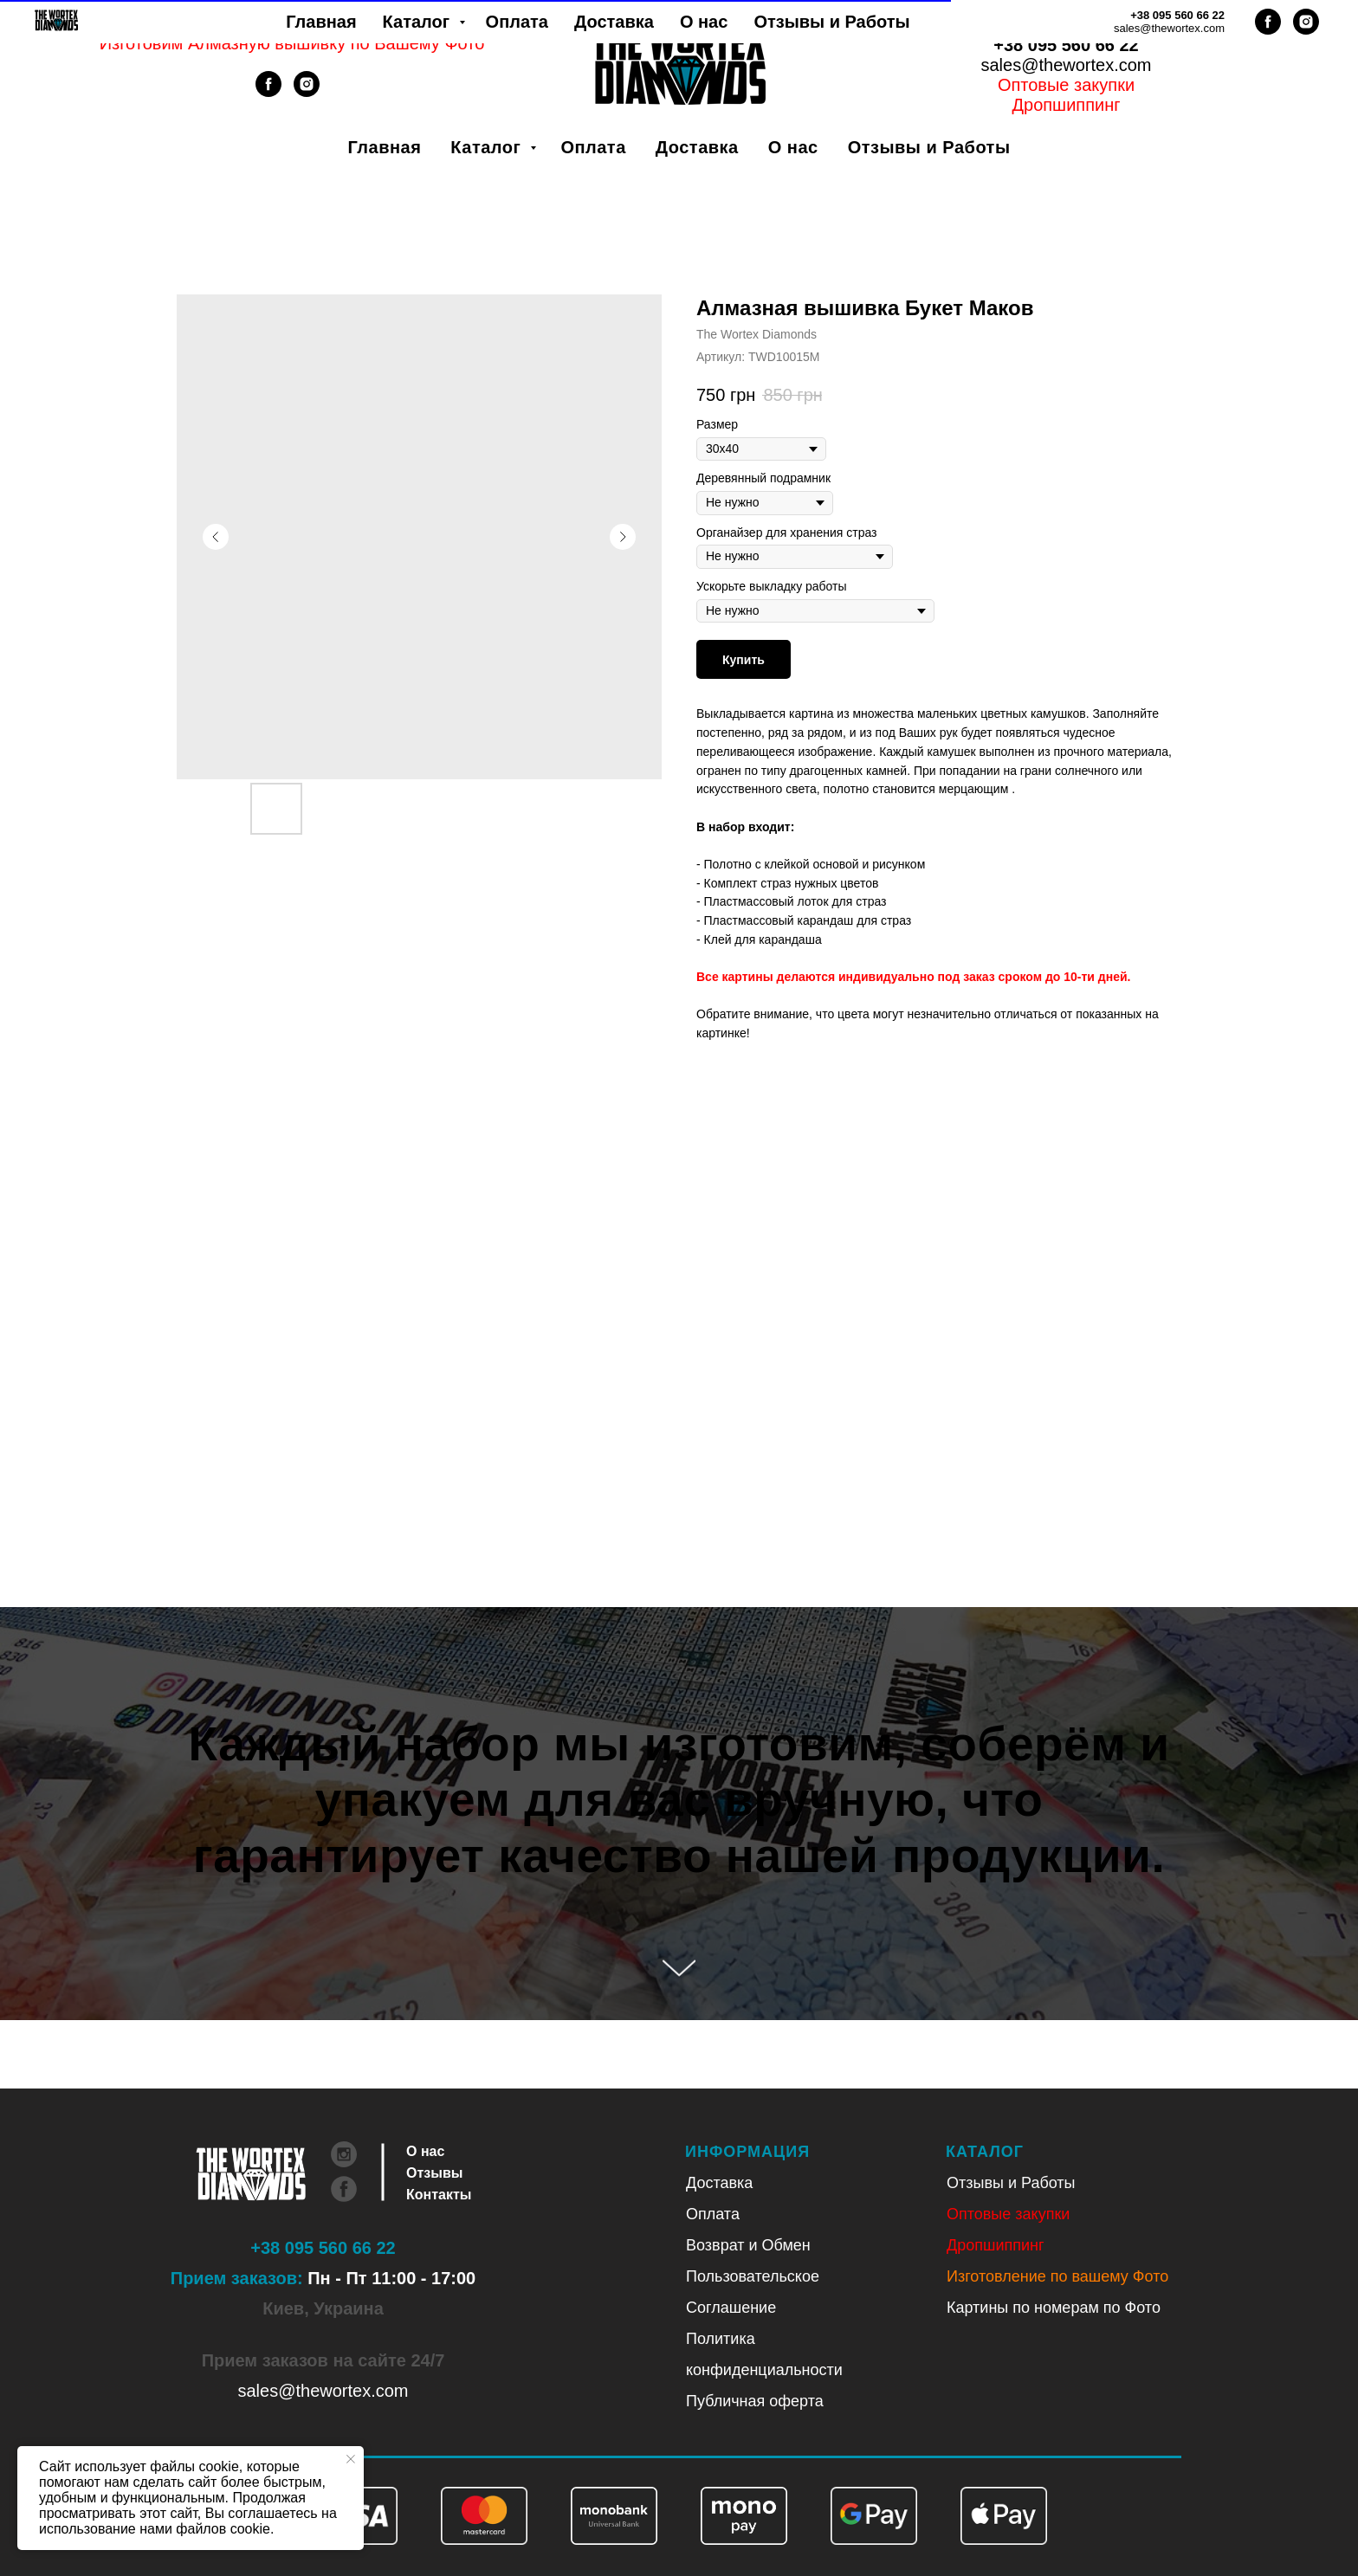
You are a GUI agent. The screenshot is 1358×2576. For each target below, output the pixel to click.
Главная (385, 147)
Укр (1043, 25)
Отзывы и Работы (929, 147)
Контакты (438, 2194)
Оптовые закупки (1066, 84)
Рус (1088, 25)
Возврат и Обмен (748, 2245)
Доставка (697, 147)
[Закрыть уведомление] (350, 2459)
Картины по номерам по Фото (1054, 2307)
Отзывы (434, 2173)
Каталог (488, 147)
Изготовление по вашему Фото (1057, 2276)
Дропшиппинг (995, 2245)
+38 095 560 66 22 (1065, 45)
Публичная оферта (755, 2401)
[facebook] (268, 92)
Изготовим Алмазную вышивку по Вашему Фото (292, 43)
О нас (793, 147)
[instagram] (307, 92)
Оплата (592, 147)
